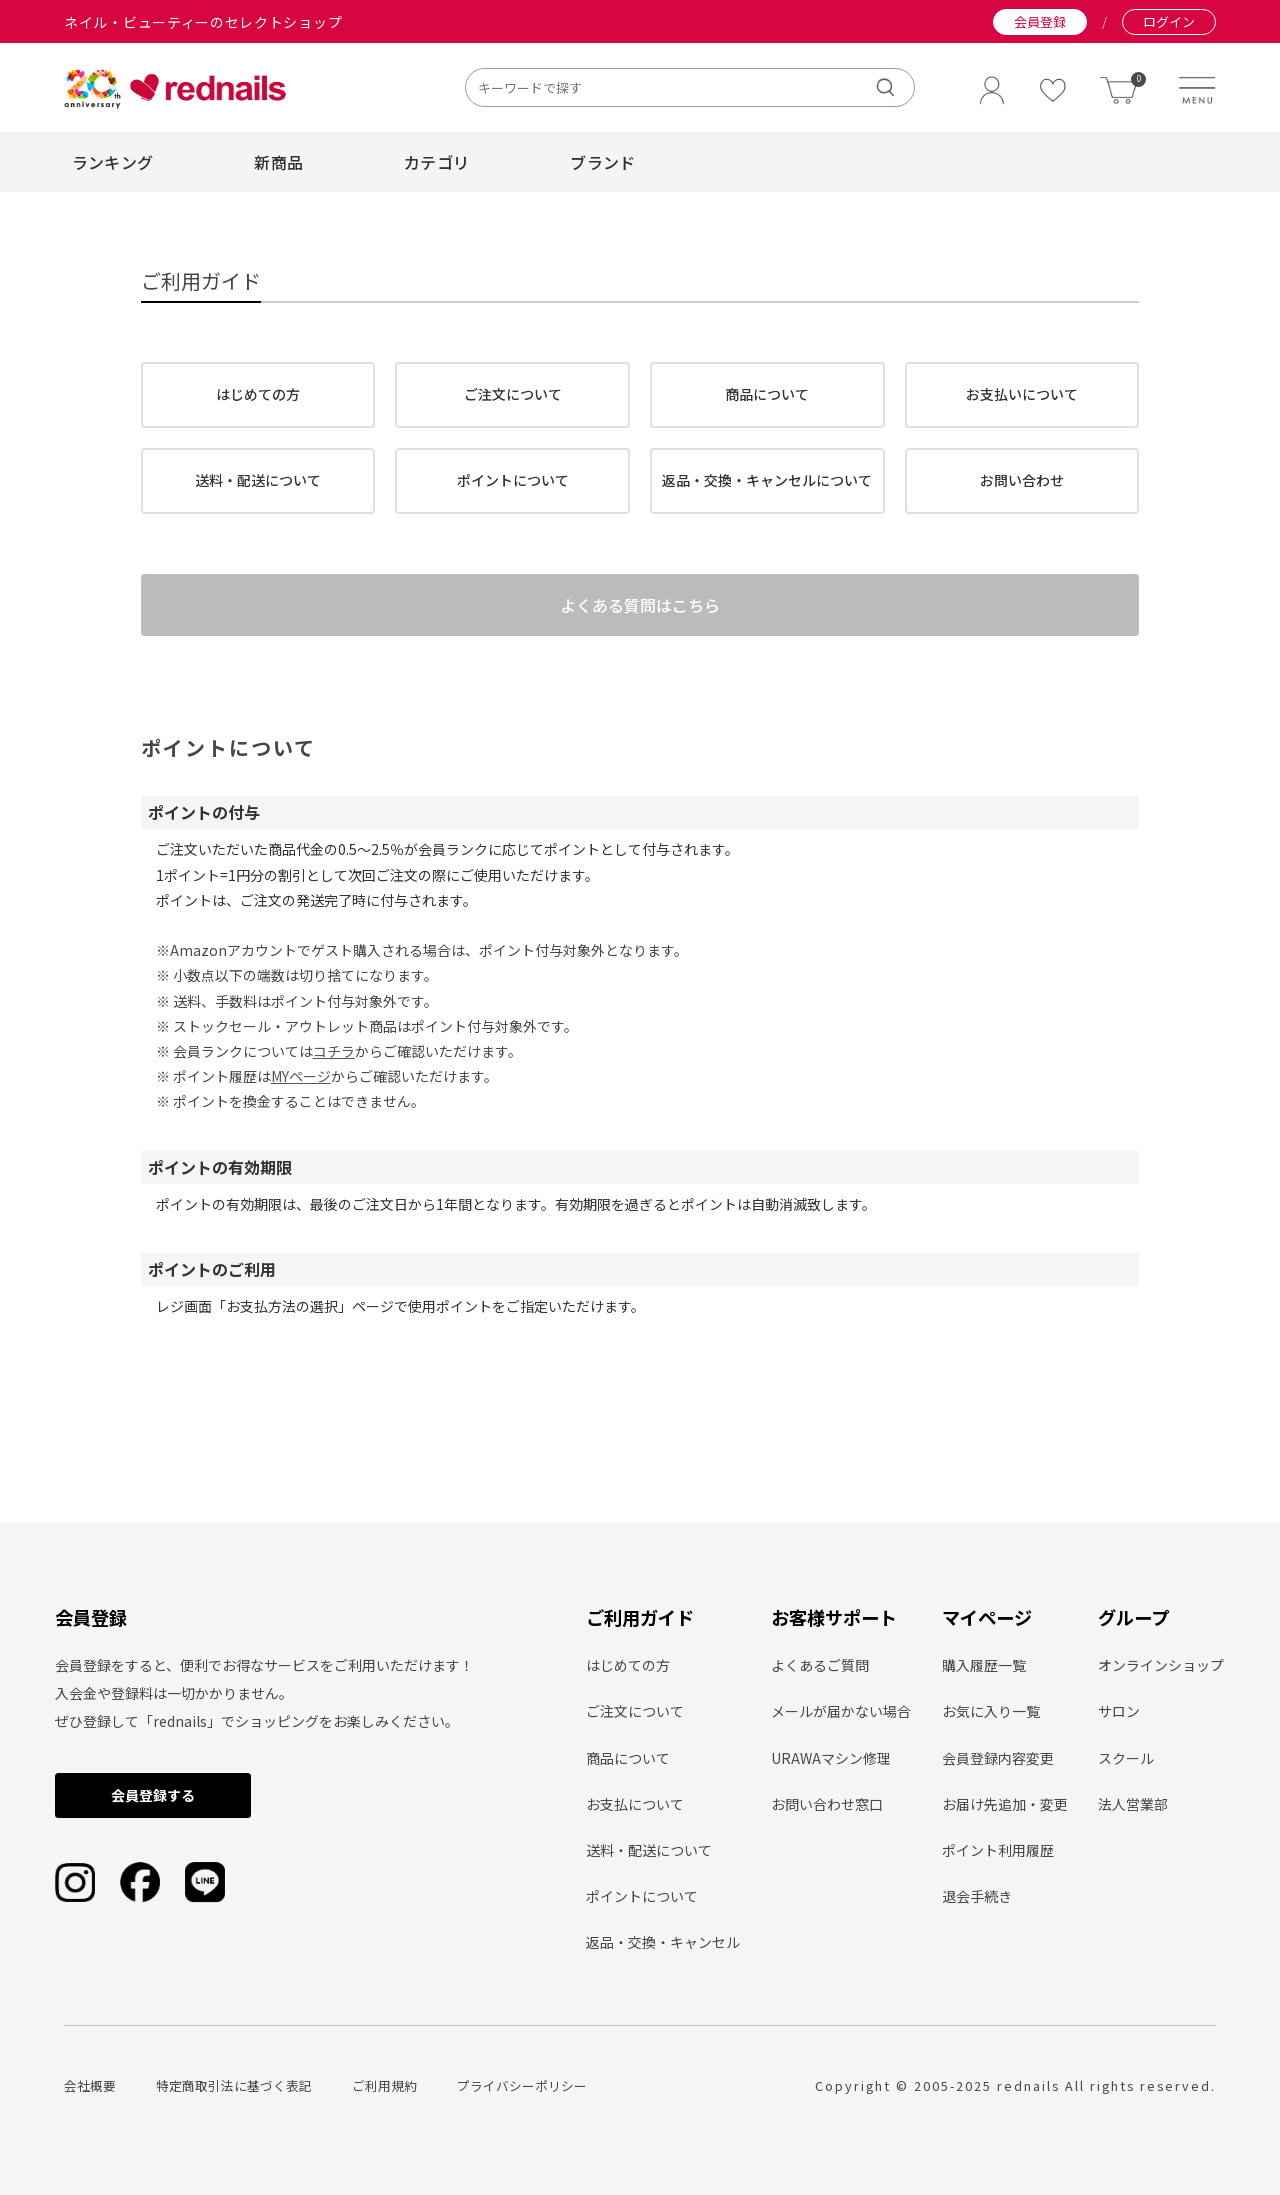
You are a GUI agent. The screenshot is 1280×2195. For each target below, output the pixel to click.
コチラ (334, 1069)
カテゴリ (436, 162)
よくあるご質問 (820, 1665)
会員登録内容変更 (998, 1758)
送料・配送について (258, 480)
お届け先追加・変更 (1005, 1804)
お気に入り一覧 (991, 1711)
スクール (1126, 1758)
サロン (1119, 1711)
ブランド (602, 162)
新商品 (278, 162)
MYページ (301, 1094)
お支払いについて (1022, 394)
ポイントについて (513, 480)
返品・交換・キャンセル (663, 1942)
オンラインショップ (1161, 1665)
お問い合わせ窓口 (827, 1804)
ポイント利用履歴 (998, 1850)
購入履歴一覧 (984, 1665)
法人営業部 (1133, 1804)
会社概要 (90, 2085)
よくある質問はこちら (640, 614)
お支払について (635, 1804)
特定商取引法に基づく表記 (234, 2085)
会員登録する (153, 1795)
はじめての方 (258, 394)
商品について (767, 394)
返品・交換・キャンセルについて (767, 480)
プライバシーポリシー (522, 2085)
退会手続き (977, 1896)
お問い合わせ (1022, 480)
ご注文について (513, 394)
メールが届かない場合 (841, 1711)
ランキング (113, 162)
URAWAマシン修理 (831, 1758)
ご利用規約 (384, 2085)
